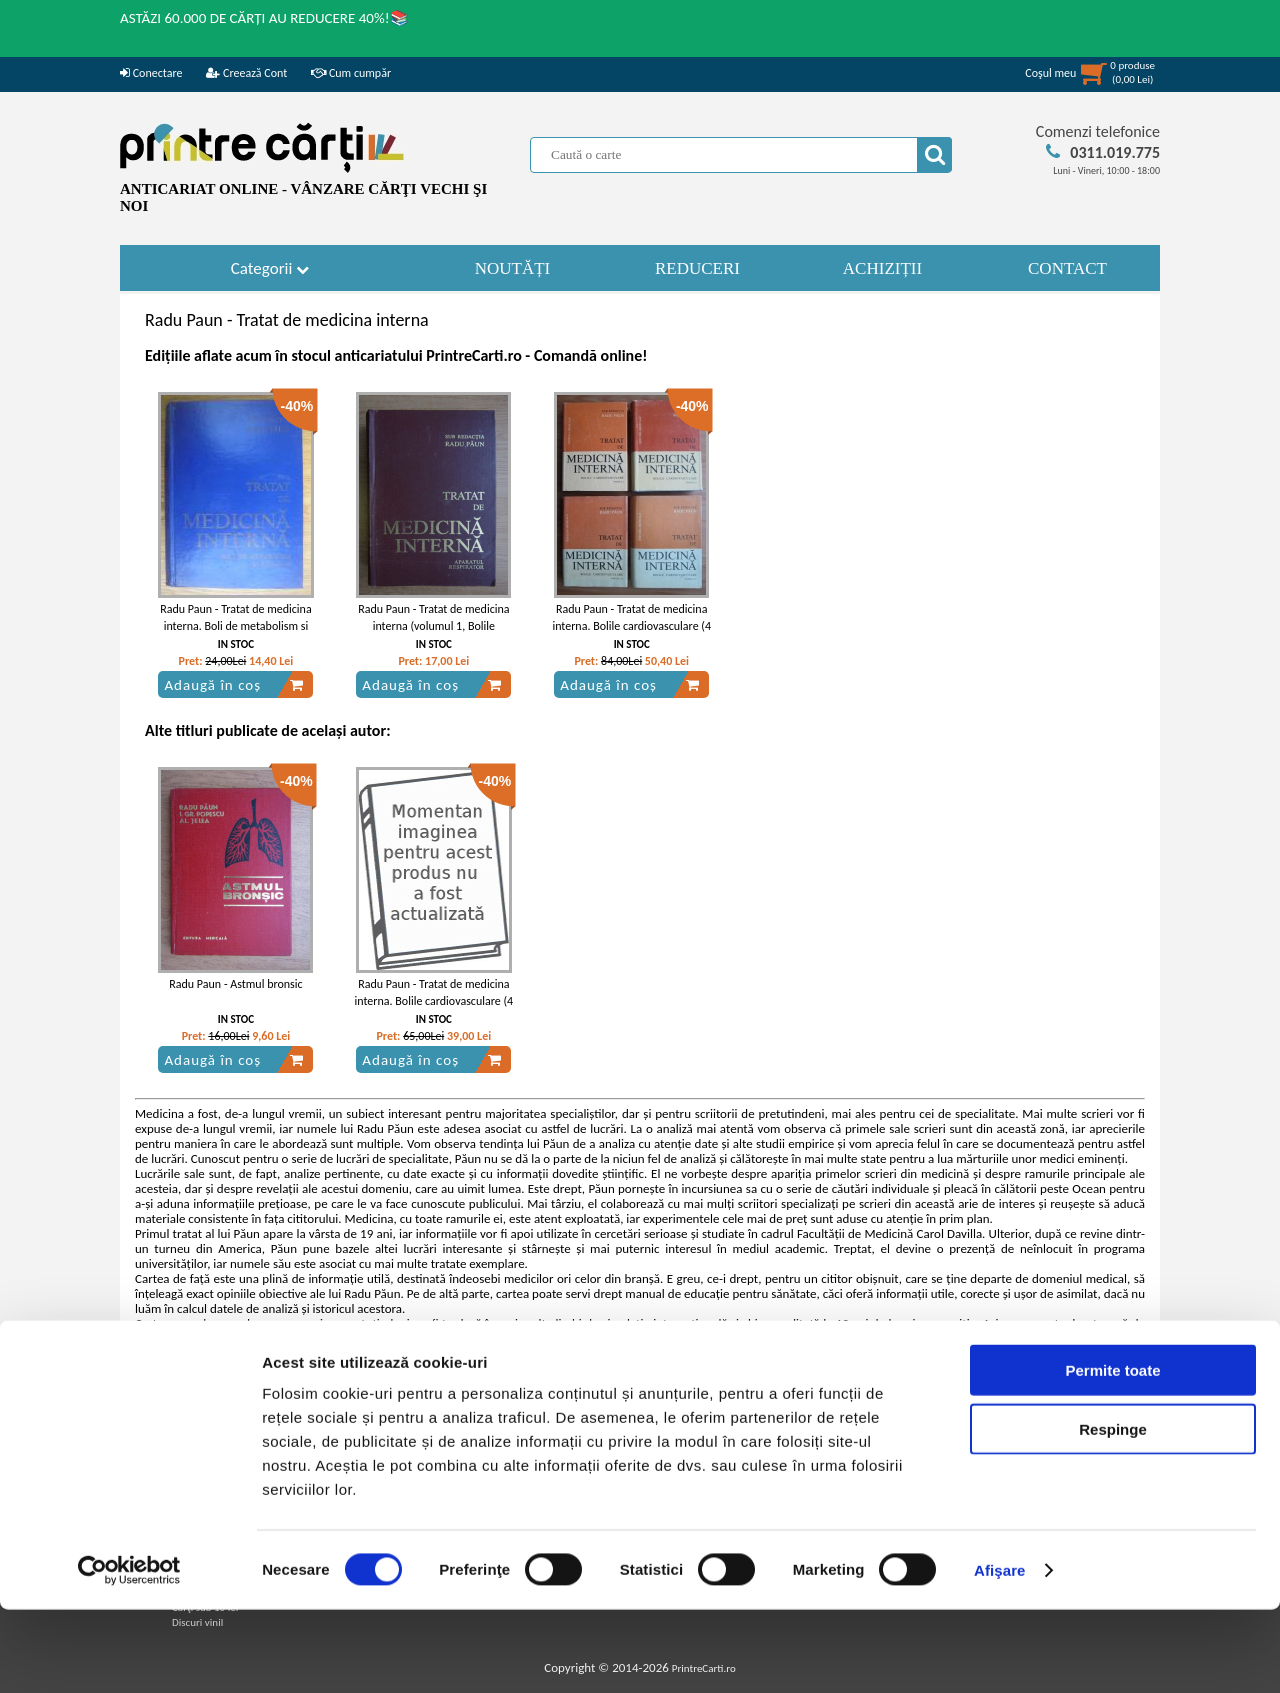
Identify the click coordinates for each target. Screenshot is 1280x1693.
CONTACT (1067, 268)
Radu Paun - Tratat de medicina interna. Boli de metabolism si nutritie (235, 626)
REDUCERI (697, 268)
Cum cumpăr (351, 73)
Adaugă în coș (234, 685)
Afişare (1000, 1653)
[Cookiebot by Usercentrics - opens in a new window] (129, 1654)
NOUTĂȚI (513, 268)
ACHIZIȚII (882, 268)
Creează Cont (246, 73)
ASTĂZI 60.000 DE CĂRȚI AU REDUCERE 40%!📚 (264, 18)
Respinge (1113, 1512)
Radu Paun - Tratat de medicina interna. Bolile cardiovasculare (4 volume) (631, 626)
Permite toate (1112, 1453)
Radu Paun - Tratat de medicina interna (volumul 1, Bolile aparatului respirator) (433, 626)
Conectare (151, 73)
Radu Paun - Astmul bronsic (235, 984)
